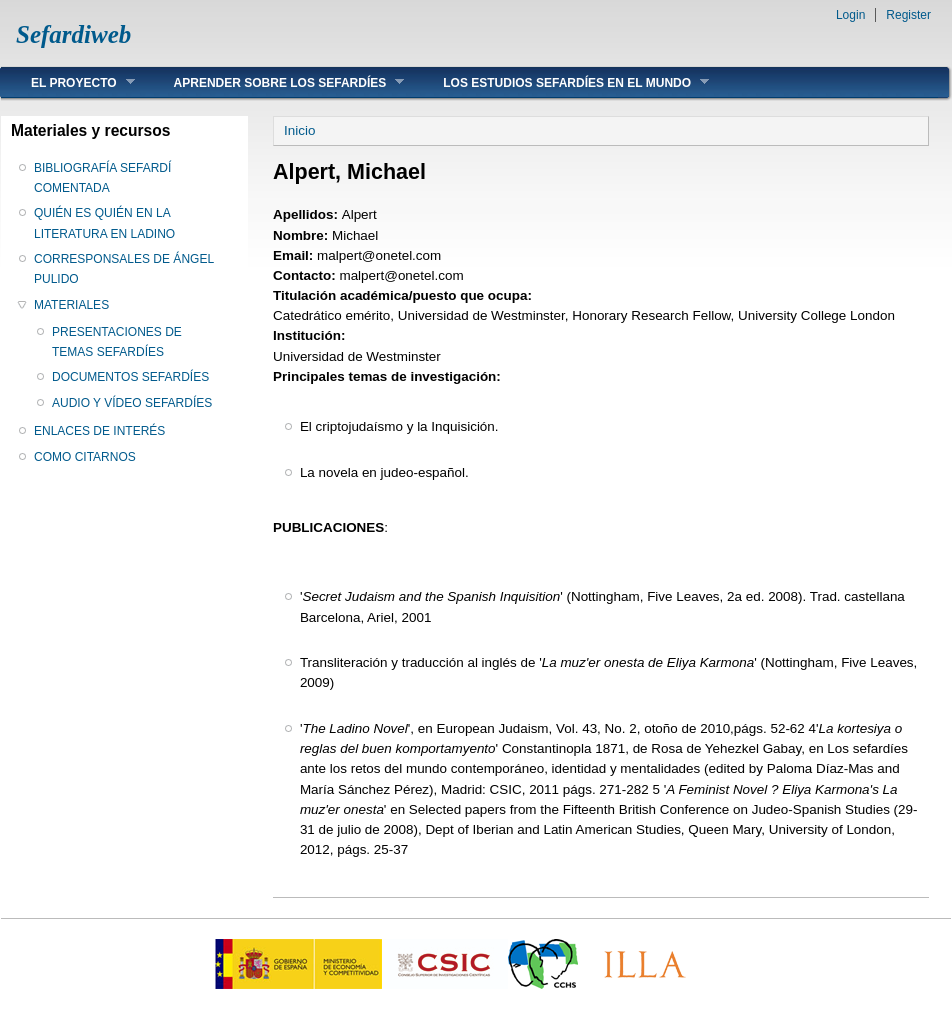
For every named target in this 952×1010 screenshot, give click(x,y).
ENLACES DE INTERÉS (99, 431)
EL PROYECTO (68, 82)
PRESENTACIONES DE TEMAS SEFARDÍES (117, 342)
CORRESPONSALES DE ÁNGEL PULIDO (124, 269)
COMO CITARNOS (85, 457)
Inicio (299, 130)
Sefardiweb (73, 34)
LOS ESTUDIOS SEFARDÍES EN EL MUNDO (561, 82)
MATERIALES (71, 305)
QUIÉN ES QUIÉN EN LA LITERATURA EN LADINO (104, 223)
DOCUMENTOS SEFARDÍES (130, 377)
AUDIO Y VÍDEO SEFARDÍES (132, 403)
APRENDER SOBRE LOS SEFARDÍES (274, 82)
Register (908, 15)
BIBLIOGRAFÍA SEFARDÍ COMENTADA (102, 178)
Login (850, 15)
